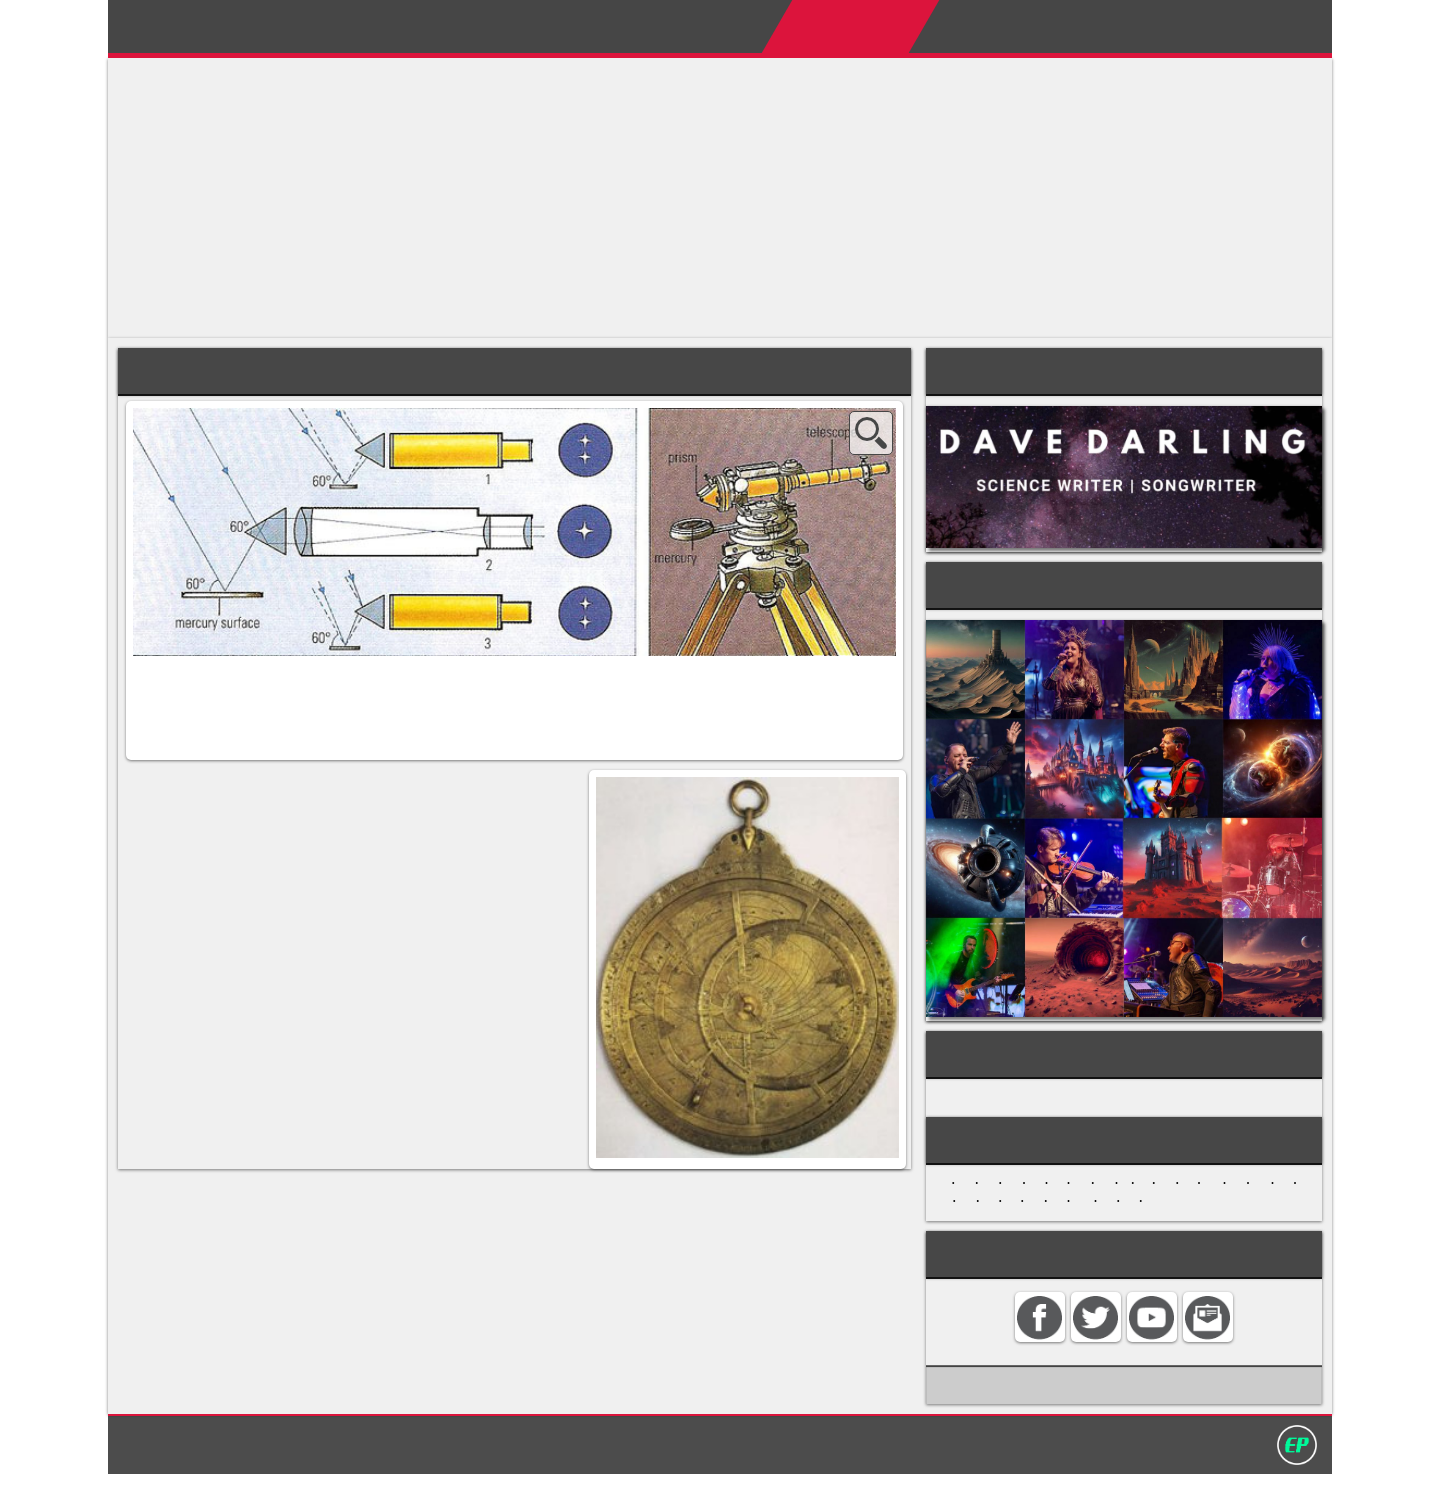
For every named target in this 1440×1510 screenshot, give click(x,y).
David (195, 21)
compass (530, 936)
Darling (394, 21)
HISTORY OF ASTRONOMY (1036, 1112)
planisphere (499, 917)
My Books (959, 26)
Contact (1178, 26)
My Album (1072, 26)
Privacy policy (729, 1479)
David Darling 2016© (867, 1479)
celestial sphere (182, 841)
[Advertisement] (708, 198)
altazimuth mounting (246, 822)
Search (1269, 26)
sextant (258, 974)
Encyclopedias (827, 26)
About (711, 26)
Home (631, 26)
